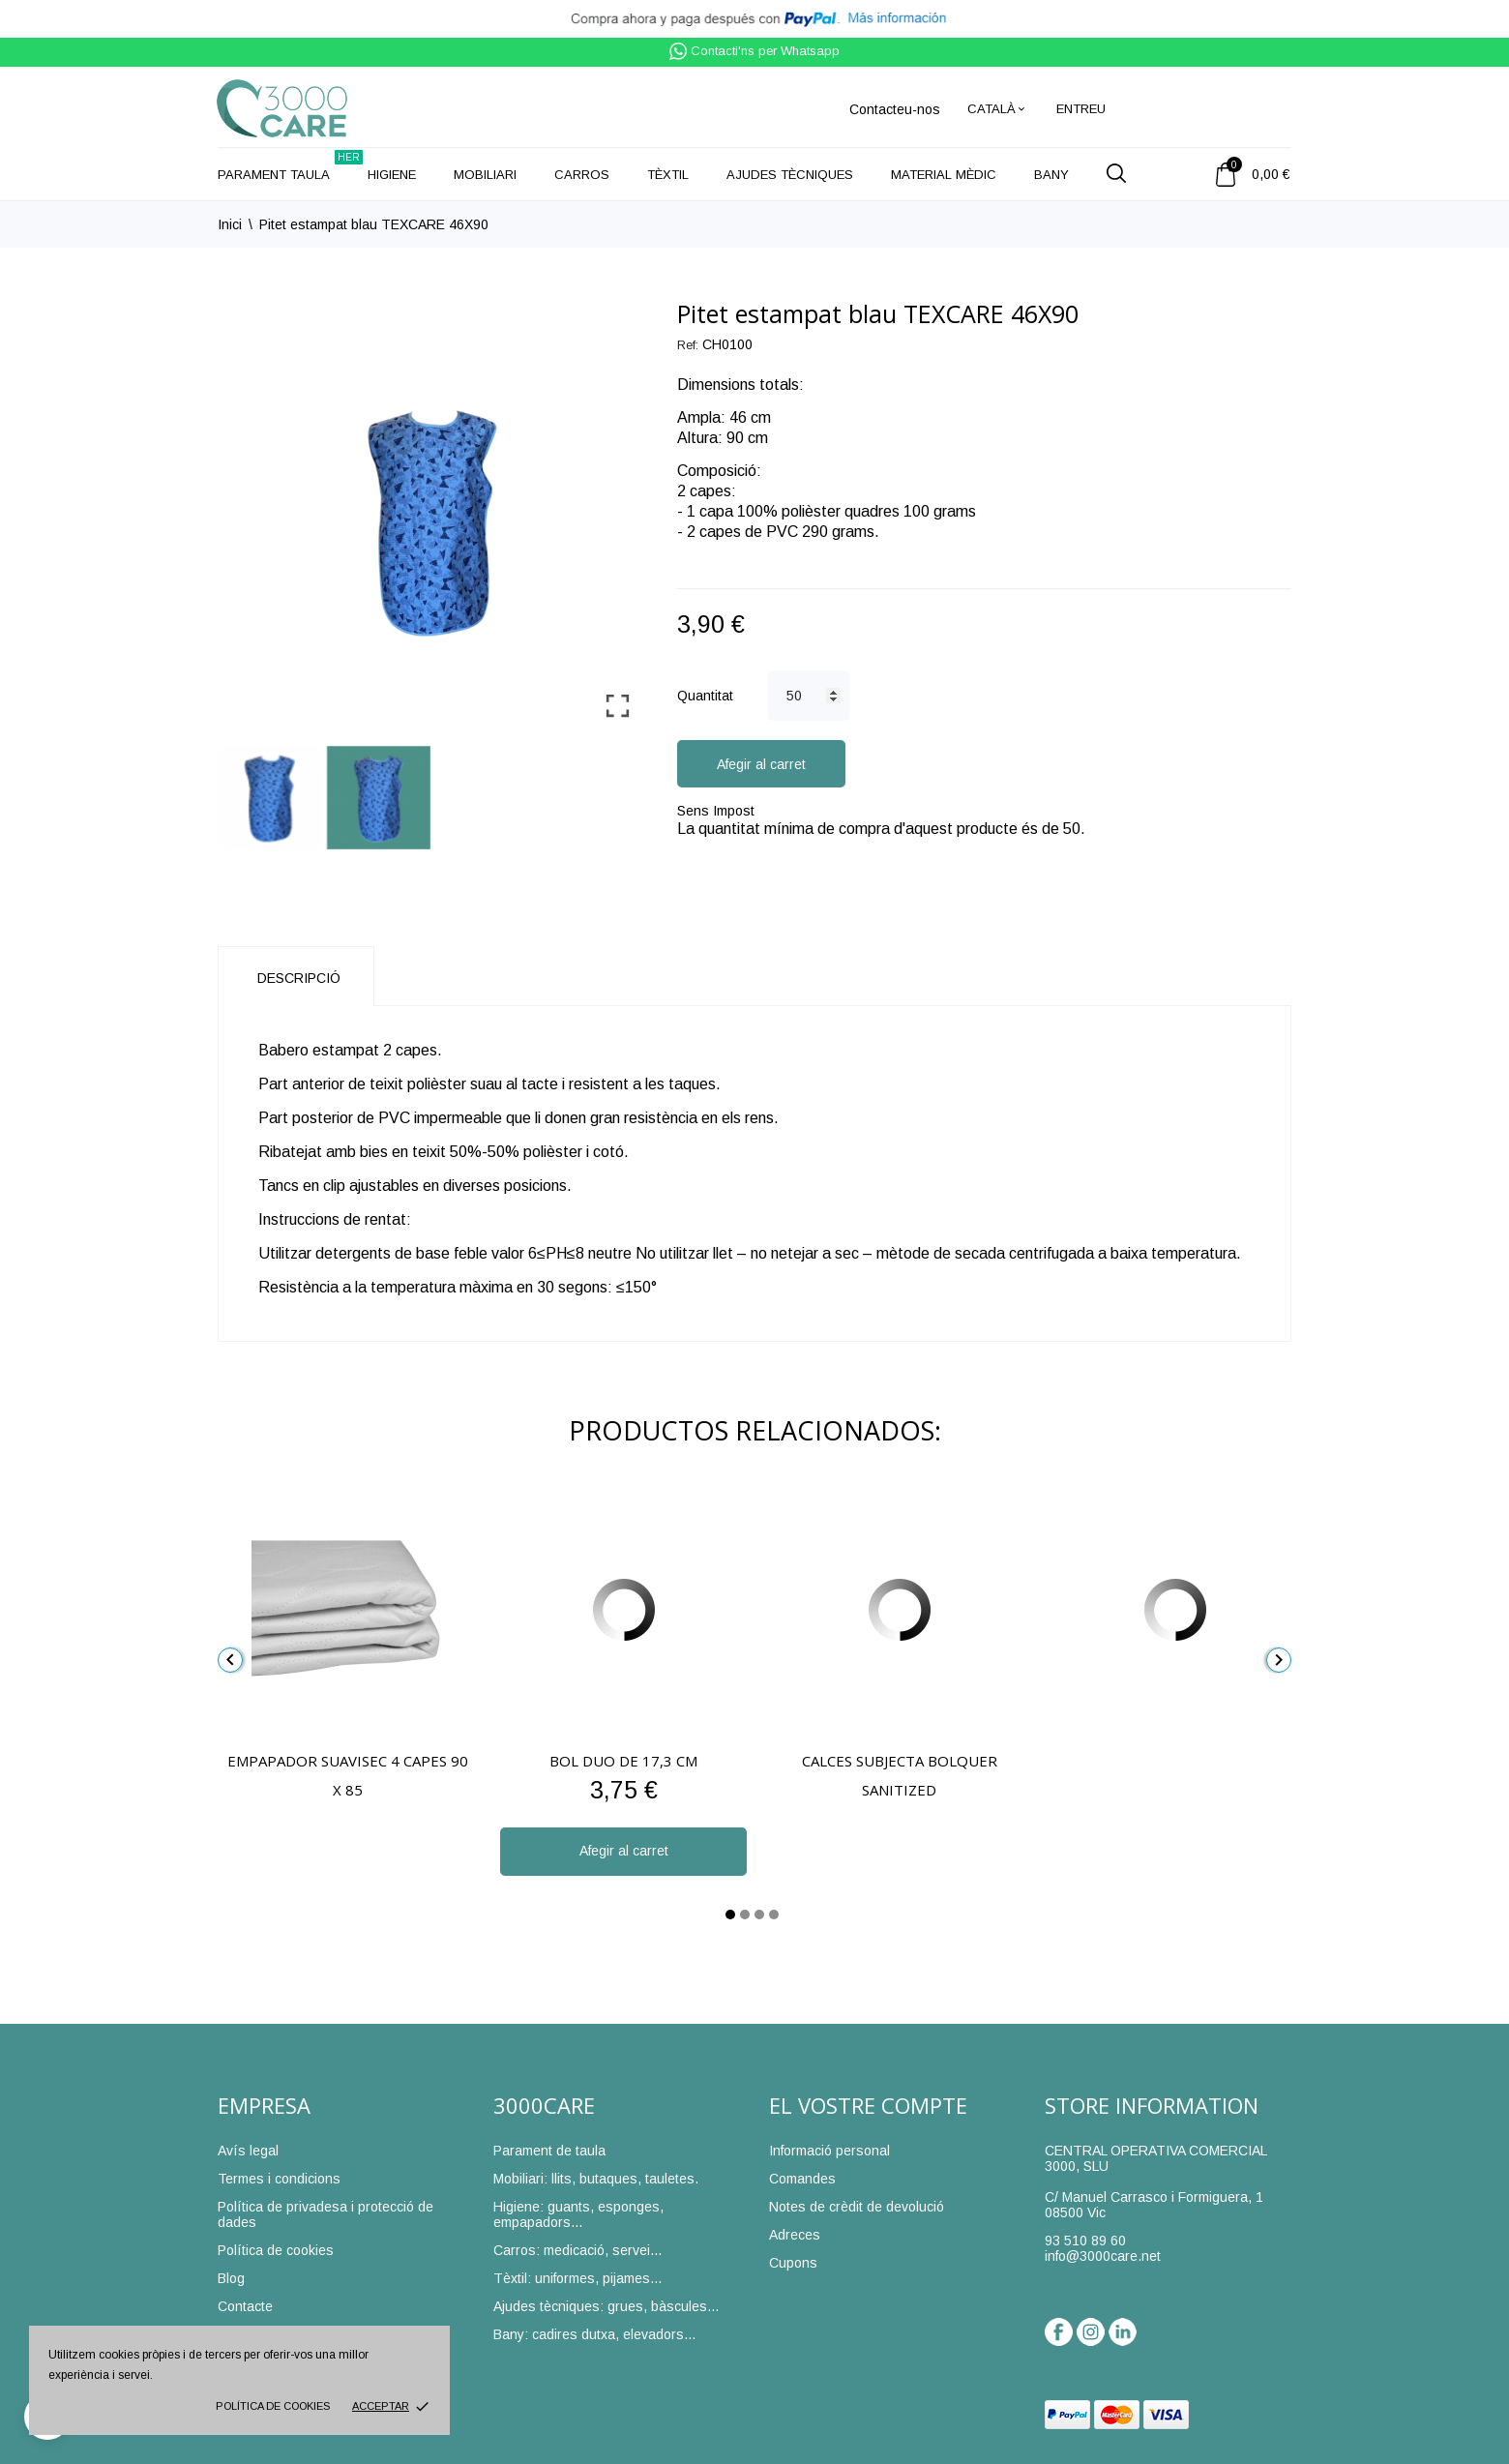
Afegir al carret (761, 764)
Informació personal (829, 2150)
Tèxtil (668, 174)
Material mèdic (943, 174)
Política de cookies (273, 2406)
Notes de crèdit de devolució (856, 2206)
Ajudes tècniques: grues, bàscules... (606, 2306)
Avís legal (248, 2150)
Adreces (794, 2234)
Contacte (245, 2306)
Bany (1051, 174)
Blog (231, 2278)
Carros (581, 174)
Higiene (392, 174)
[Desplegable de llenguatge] (997, 109)
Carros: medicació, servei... (577, 2250)
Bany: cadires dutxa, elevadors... (594, 2334)
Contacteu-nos (894, 109)
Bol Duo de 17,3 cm (623, 1760)
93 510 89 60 (1085, 2240)
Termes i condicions (279, 2178)
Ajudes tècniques (789, 174)
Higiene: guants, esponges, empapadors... (578, 2214)
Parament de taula (549, 2150)
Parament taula (290, 166)
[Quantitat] (808, 695)
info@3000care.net (1103, 2256)
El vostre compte (868, 2105)
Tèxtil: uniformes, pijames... (577, 2278)
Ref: (687, 345)
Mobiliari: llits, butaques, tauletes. (595, 2178)
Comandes (802, 2178)
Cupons (793, 2263)
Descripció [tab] (298, 978)
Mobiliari (485, 174)
